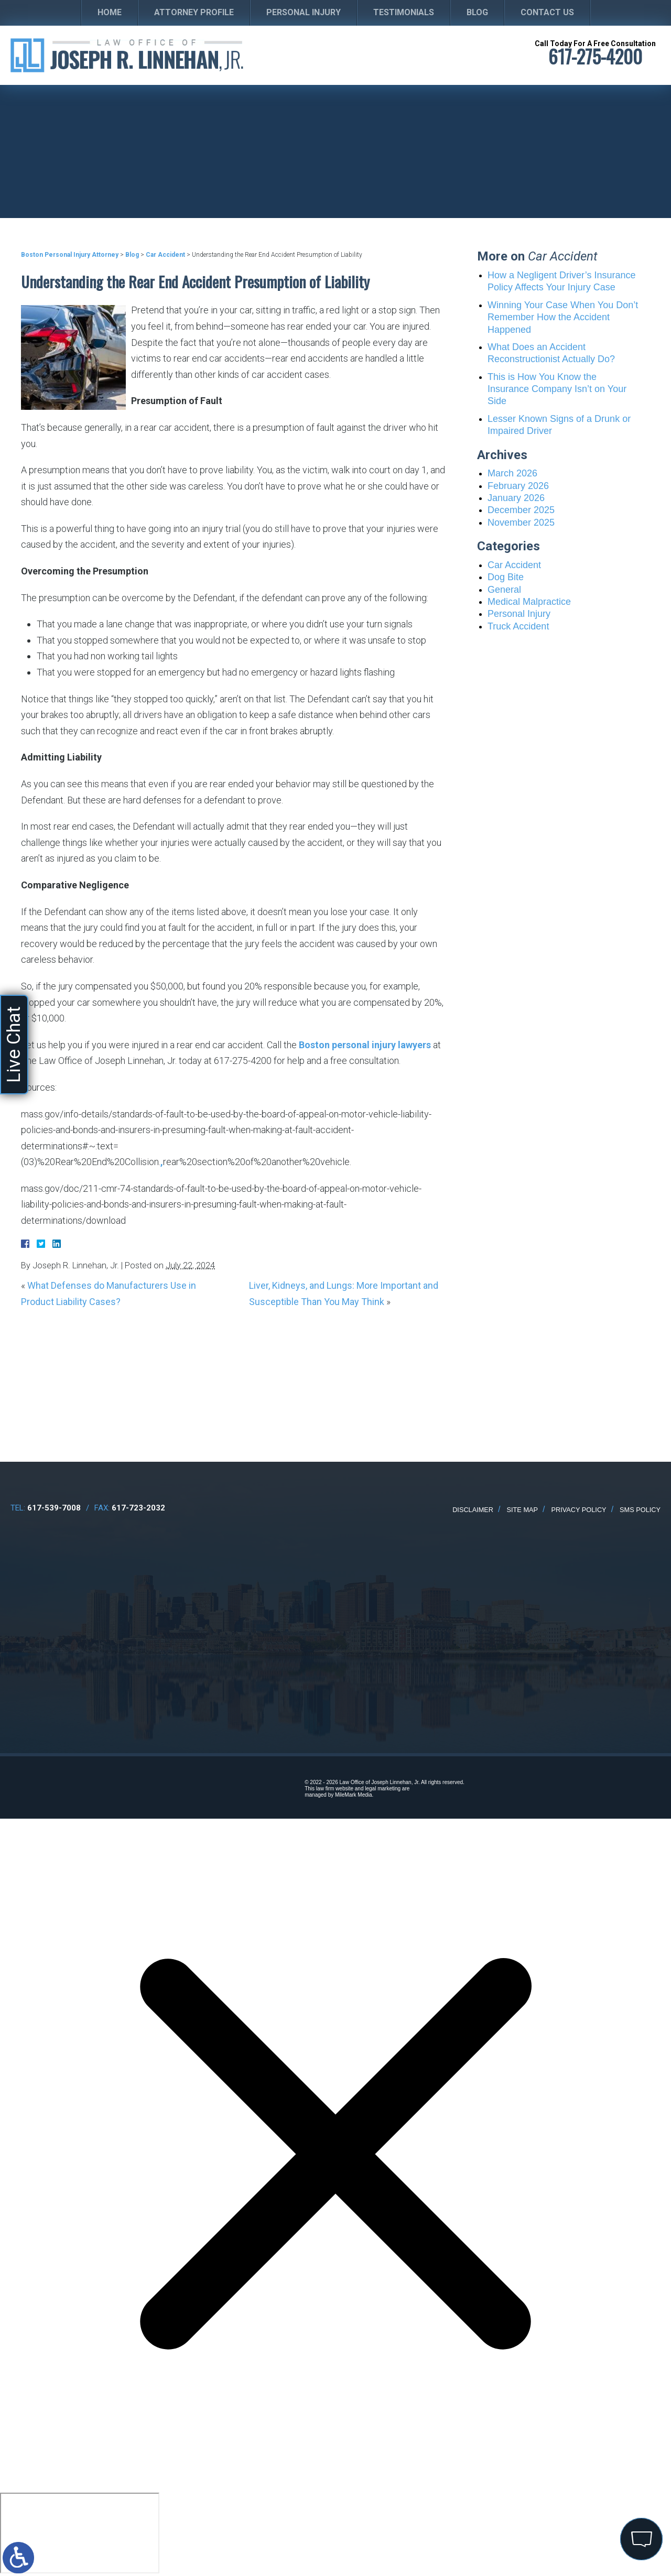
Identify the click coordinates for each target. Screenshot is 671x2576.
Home (110, 12)
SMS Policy (640, 1510)
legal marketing (383, 1788)
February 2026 (518, 486)
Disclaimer (472, 1510)
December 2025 (521, 510)
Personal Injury (303, 12)
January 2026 (516, 498)
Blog (477, 12)
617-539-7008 (54, 1508)
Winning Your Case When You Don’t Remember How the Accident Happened (563, 317)
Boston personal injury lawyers (365, 1044)
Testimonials (403, 12)
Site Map (522, 1510)
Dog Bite (506, 577)
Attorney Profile (194, 12)
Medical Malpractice (529, 601)
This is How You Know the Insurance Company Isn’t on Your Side (557, 389)
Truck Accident (518, 626)
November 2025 (521, 522)
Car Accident (165, 254)
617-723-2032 (138, 1508)
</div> (79, 2533)
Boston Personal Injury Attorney (69, 254)
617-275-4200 (595, 56)
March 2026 (512, 473)
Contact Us (547, 12)
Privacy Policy (578, 1510)
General (504, 589)
